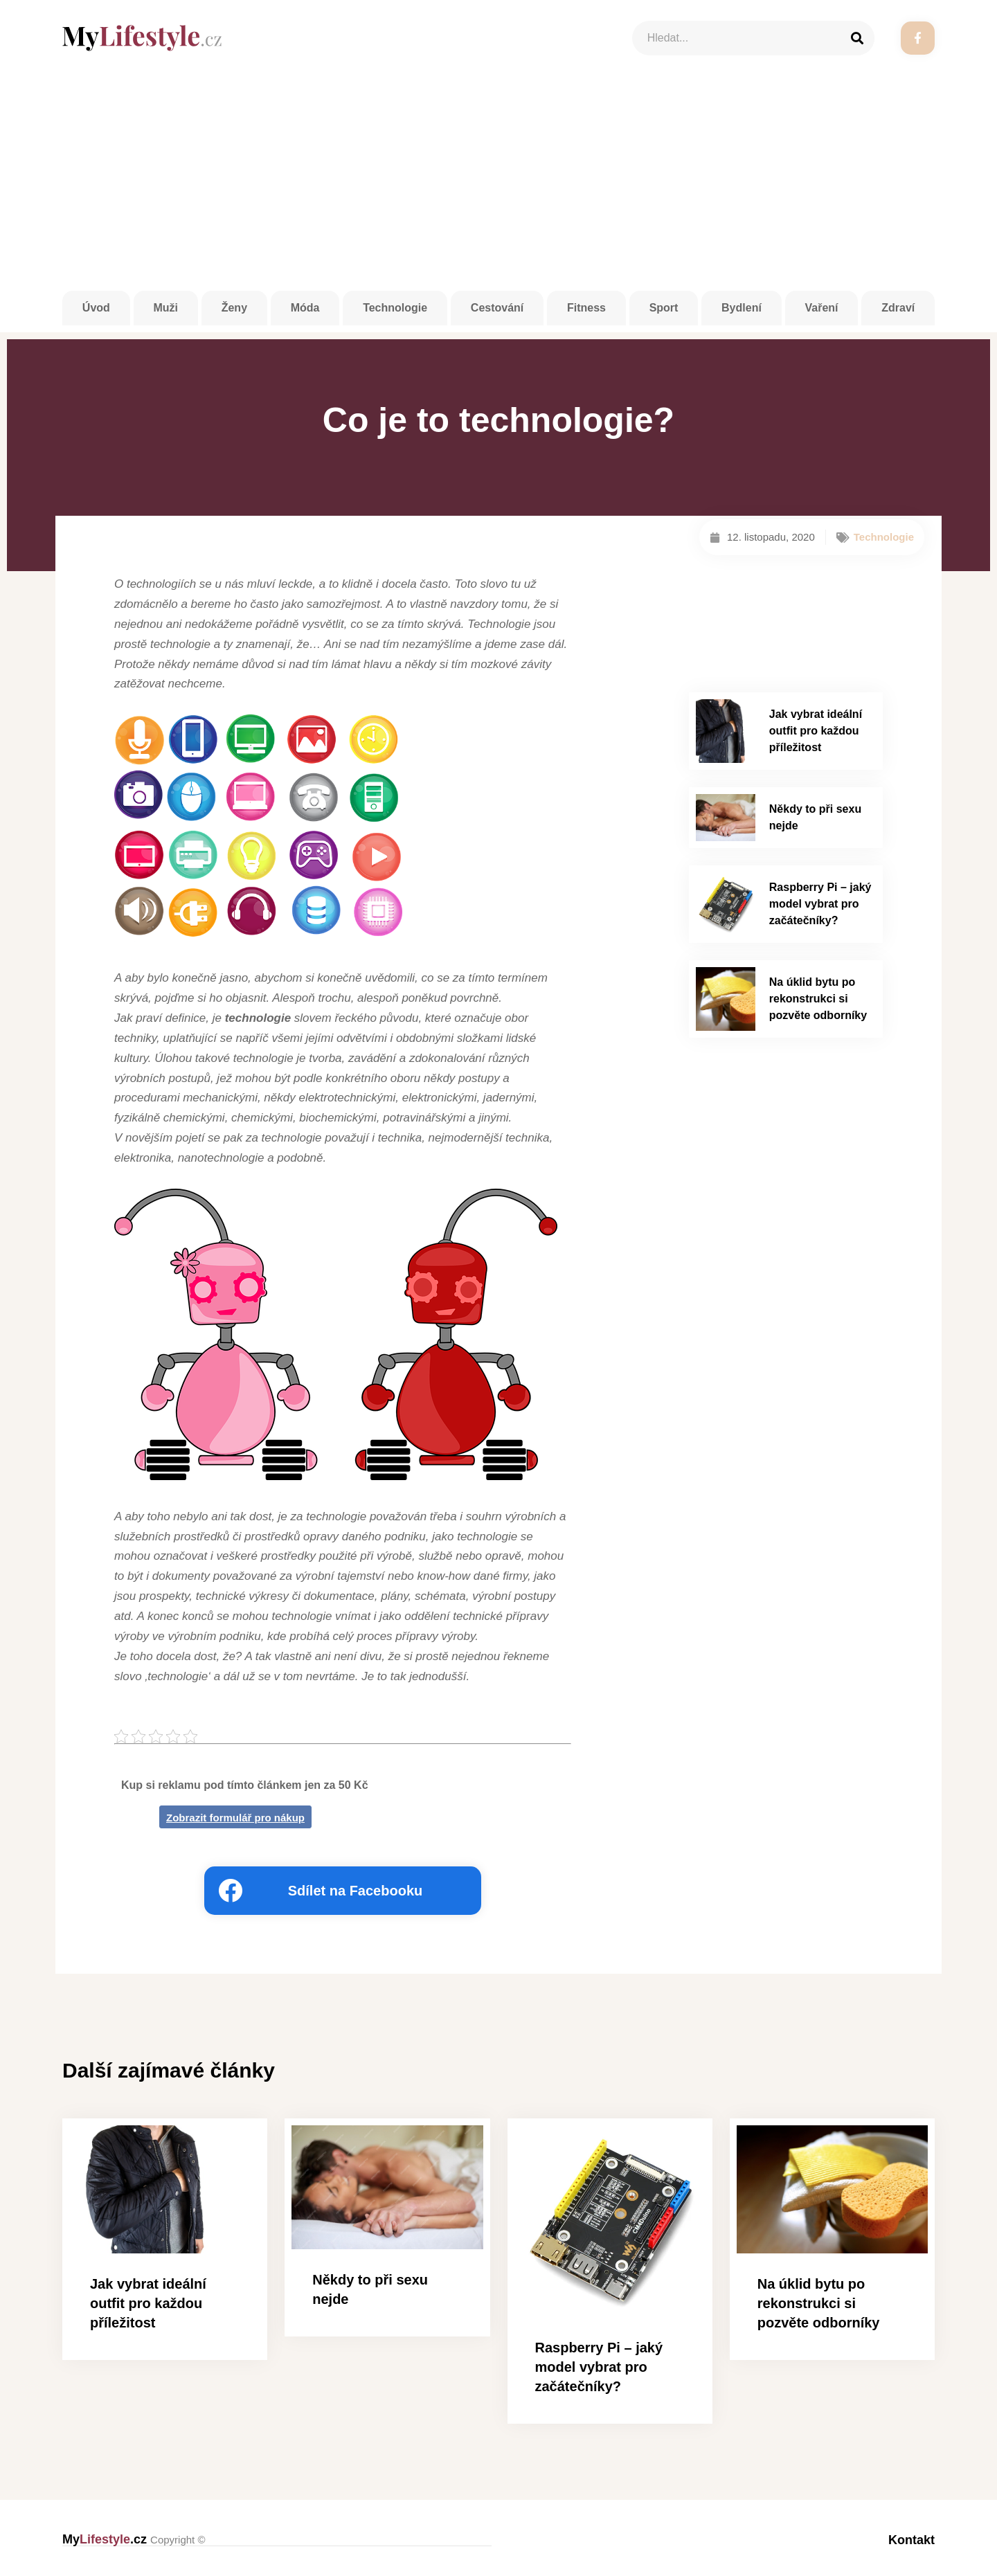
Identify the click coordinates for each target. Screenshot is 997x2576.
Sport (664, 308)
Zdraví (898, 308)
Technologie (395, 308)
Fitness (586, 308)
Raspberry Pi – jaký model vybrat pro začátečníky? (820, 903)
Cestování (497, 308)
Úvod (96, 308)
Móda (305, 308)
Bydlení (741, 308)
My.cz (133, 2539)
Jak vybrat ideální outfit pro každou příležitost (815, 730)
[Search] (857, 38)
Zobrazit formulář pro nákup (235, 1817)
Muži (165, 308)
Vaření (821, 308)
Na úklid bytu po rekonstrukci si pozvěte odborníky (818, 998)
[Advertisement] (498, 187)
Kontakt (911, 2539)
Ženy (234, 308)
